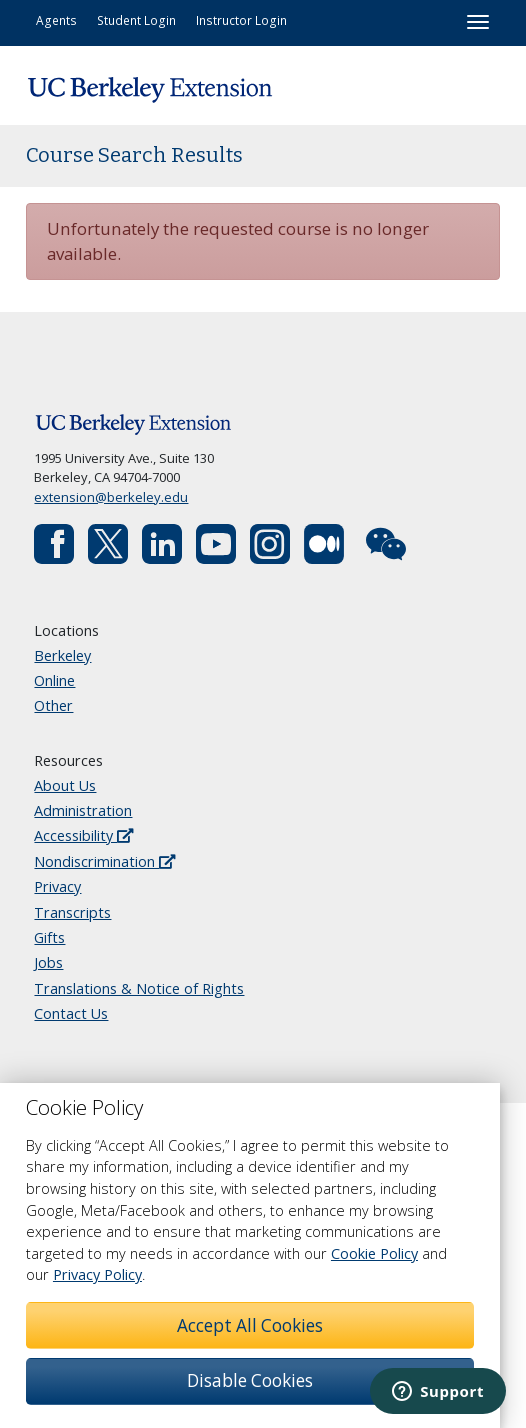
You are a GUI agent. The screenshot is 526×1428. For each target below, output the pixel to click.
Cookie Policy (374, 1253)
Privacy (57, 886)
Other (53, 705)
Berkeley (62, 655)
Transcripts (72, 912)
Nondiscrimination (104, 861)
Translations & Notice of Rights (139, 988)
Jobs (48, 962)
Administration (83, 810)
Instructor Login (241, 20)
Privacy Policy (97, 1274)
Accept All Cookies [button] (250, 1325)
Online (54, 680)
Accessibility (83, 835)
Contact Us (71, 1013)
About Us (65, 785)
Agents (56, 20)
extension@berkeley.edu (111, 497)
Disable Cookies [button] (250, 1380)
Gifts (49, 937)
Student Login (136, 20)
